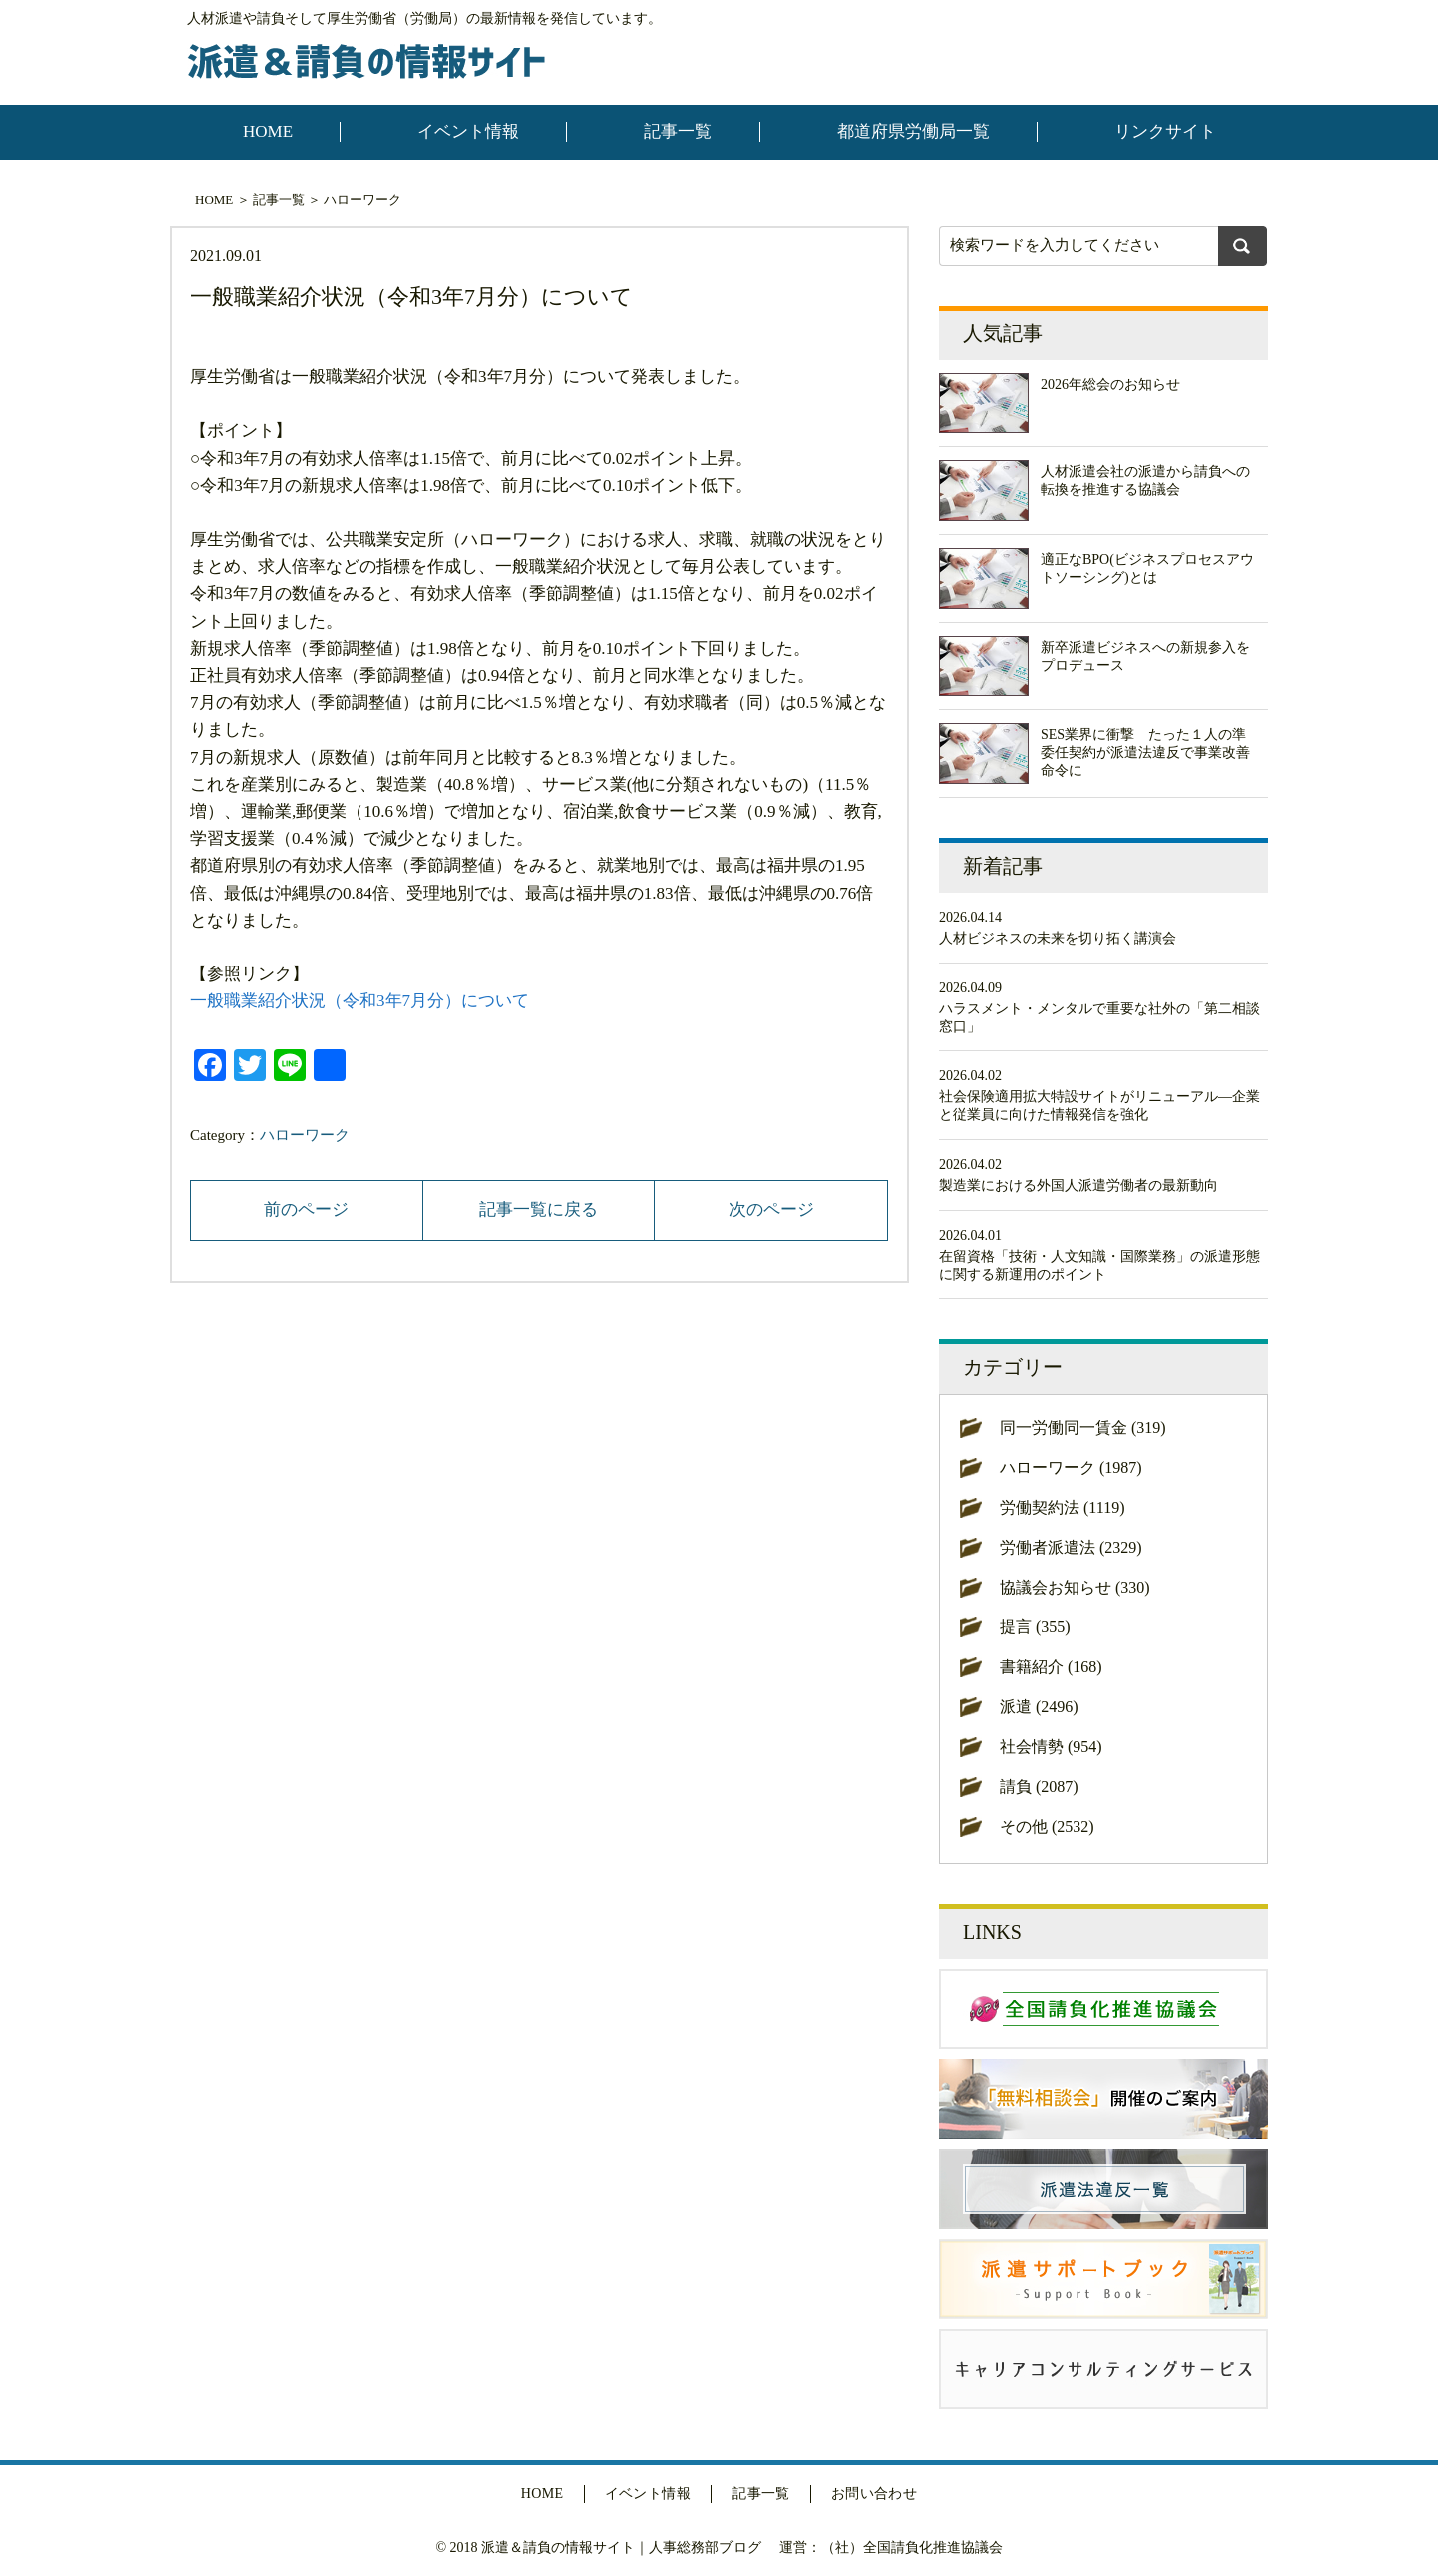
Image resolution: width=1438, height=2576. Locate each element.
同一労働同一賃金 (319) (1083, 1427)
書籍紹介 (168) (1051, 1666)
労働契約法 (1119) (1062, 1507)
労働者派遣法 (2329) (1071, 1547)
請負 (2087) (1039, 1786)
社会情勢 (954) (1051, 1746)
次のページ (771, 1209)
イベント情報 (468, 131)
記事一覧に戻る (538, 1209)
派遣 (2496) (1039, 1706)
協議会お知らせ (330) (1075, 1587)
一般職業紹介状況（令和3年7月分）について (359, 1000)
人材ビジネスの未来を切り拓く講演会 (1057, 938)
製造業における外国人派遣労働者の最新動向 (1078, 1185)
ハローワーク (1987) (1071, 1467)
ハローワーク (362, 199)
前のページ (306, 1209)
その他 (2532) (1047, 1826)
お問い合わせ (874, 2493)
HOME (268, 131)
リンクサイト (1165, 131)
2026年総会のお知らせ (1110, 384)
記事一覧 (678, 131)
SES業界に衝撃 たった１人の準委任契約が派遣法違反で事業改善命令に (1145, 752)
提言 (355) (1035, 1626)
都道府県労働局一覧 (913, 131)
